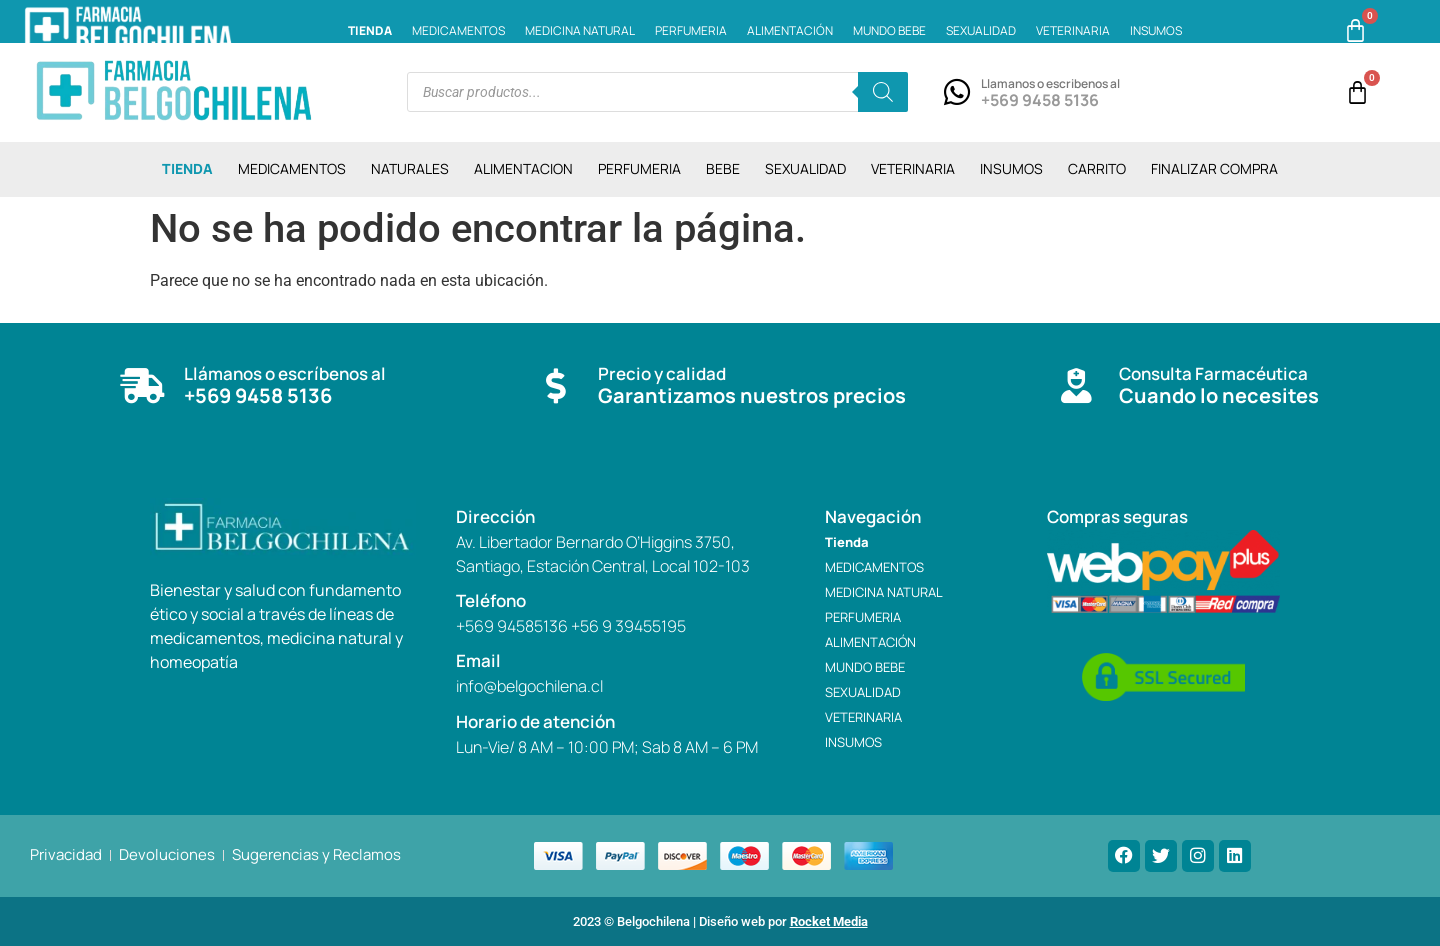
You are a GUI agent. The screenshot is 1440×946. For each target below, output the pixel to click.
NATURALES (410, 168)
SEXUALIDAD (981, 30)
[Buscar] (883, 92)
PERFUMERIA (691, 30)
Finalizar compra (1214, 168)
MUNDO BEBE (889, 30)
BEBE (723, 168)
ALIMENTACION (523, 168)
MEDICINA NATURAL (580, 30)
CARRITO (1097, 168)
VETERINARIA (1073, 30)
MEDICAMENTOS (458, 30)
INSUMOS (1156, 30)
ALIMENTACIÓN (790, 30)
